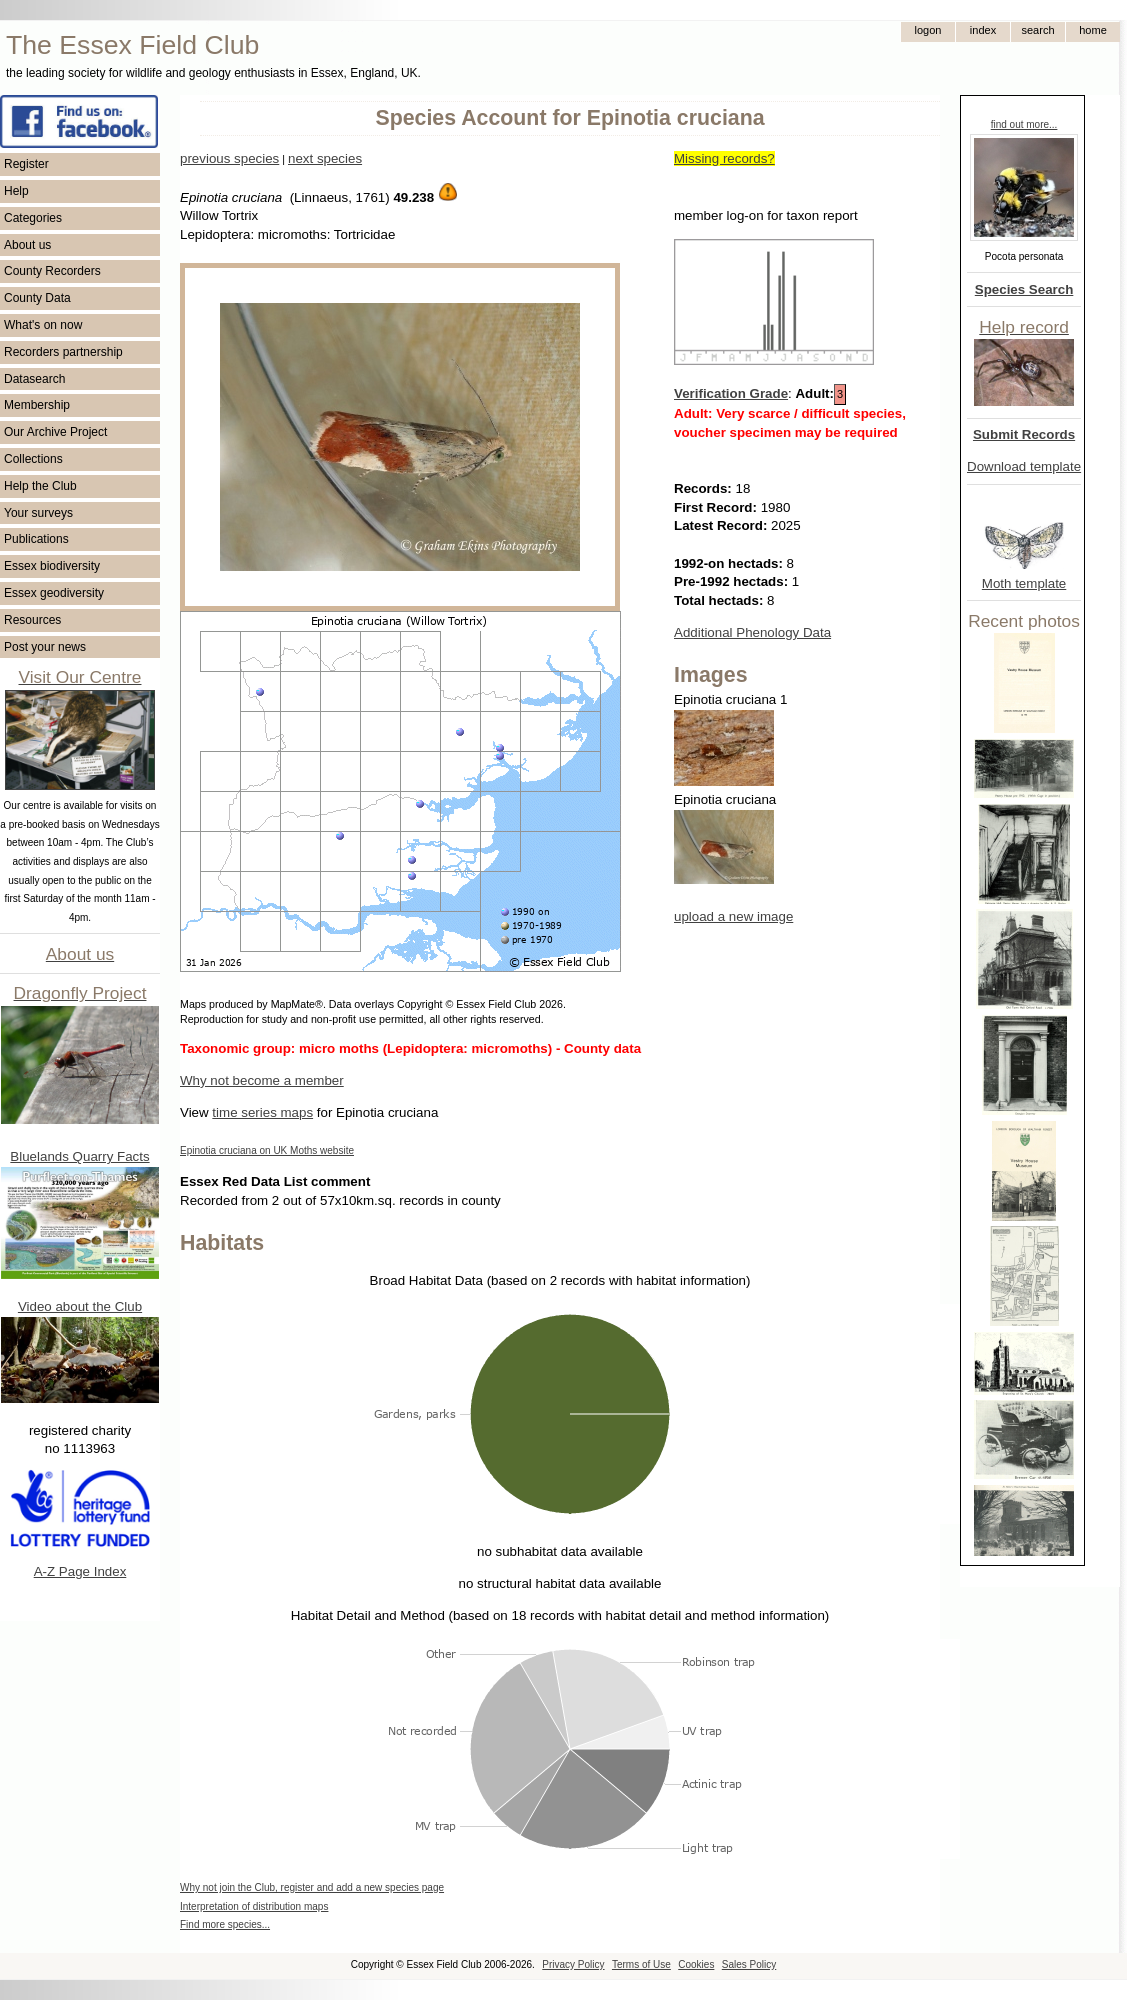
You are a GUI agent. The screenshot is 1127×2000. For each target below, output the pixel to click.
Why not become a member (262, 1080)
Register (26, 164)
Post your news (45, 647)
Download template (1024, 466)
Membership (37, 405)
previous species (229, 158)
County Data (37, 298)
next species (325, 158)
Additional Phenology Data (752, 632)
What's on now (43, 325)
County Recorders (52, 271)
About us (27, 245)
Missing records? (724, 158)
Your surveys (38, 513)
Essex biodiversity (52, 566)
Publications (36, 539)
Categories (33, 218)
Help (16, 191)
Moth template (1024, 583)
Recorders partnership (63, 352)
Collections (33, 459)
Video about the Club (80, 1306)
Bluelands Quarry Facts (79, 1156)
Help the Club (40, 486)
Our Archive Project (55, 432)
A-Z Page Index (80, 1571)
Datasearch (34, 379)
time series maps (262, 1112)
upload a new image (733, 916)
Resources (32, 620)
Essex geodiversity (54, 593)
